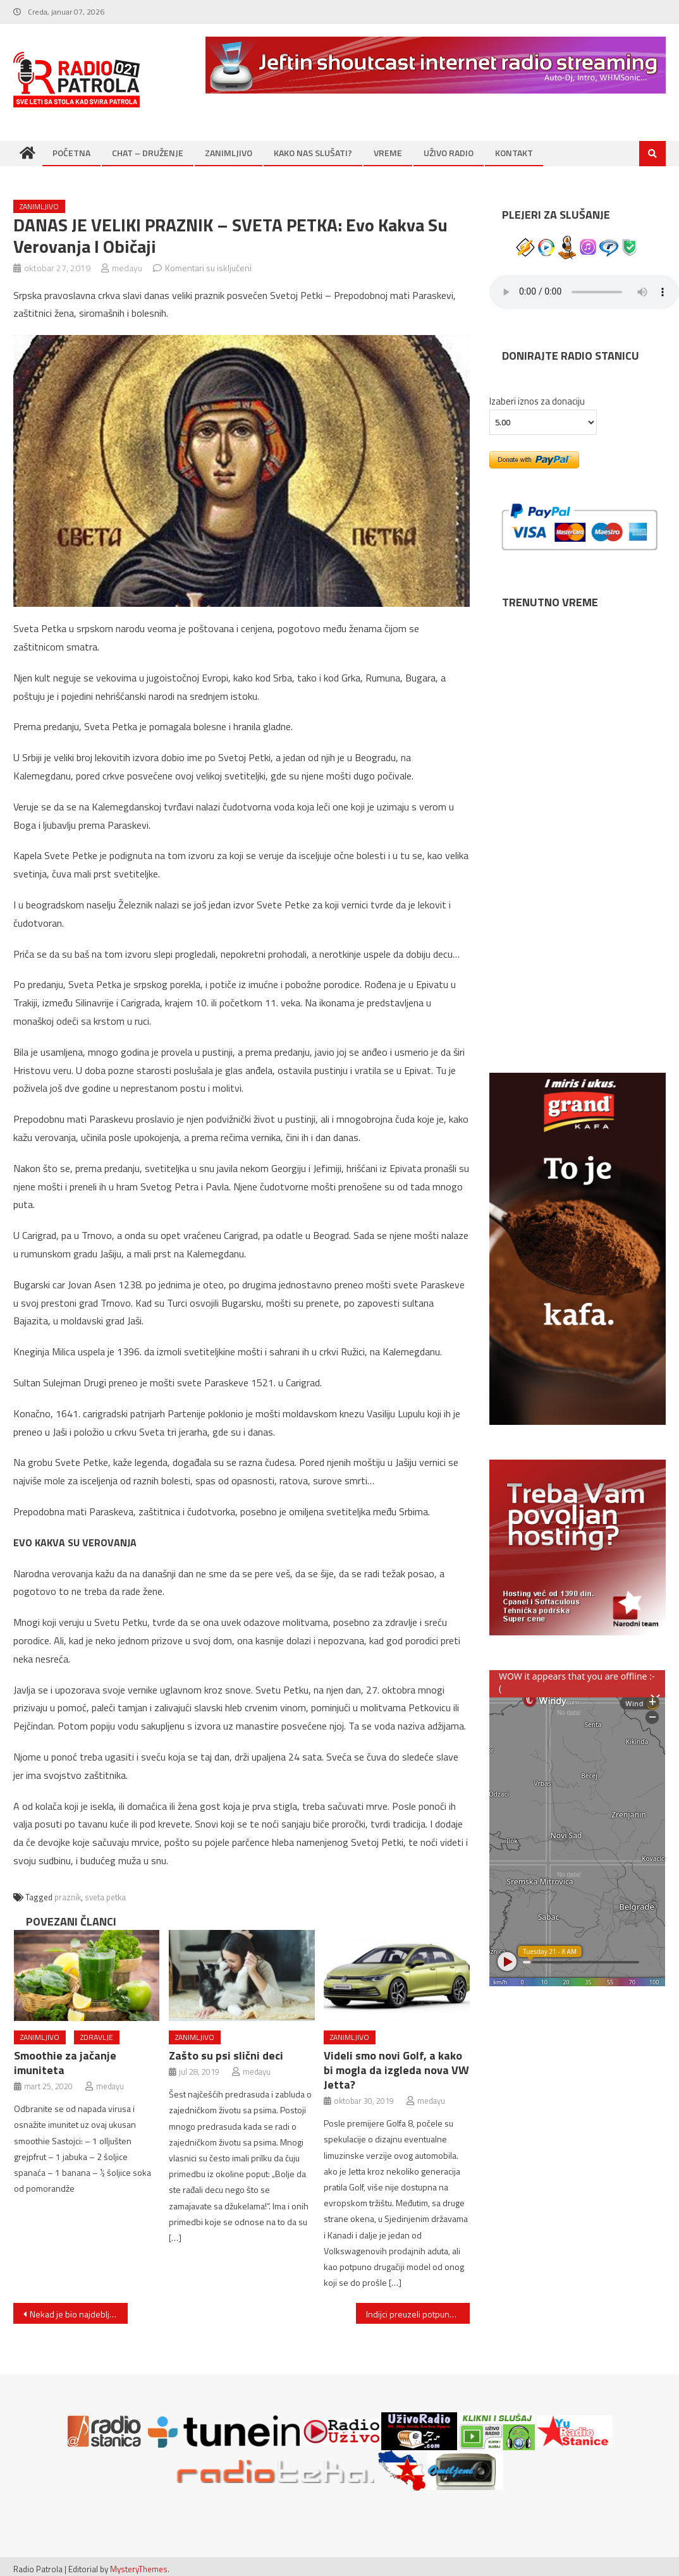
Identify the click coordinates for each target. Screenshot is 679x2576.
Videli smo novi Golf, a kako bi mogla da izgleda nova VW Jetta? (396, 2070)
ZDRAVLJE (96, 2037)
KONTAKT (514, 152)
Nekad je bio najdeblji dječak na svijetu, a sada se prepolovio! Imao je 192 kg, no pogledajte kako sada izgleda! (78, 2314)
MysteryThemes (139, 2569)
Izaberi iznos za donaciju (537, 401)
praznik (67, 1897)
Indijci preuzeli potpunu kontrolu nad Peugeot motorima (418, 2314)
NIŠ (577, 880)
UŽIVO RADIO (449, 152)
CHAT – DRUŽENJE (147, 152)
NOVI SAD (577, 658)
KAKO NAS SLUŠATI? (313, 152)
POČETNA (71, 152)
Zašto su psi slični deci (226, 2055)
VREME (388, 152)
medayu (127, 267)
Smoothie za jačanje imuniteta (65, 2063)
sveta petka (105, 1897)
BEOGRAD (577, 769)
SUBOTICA (577, 990)
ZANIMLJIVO (228, 152)
